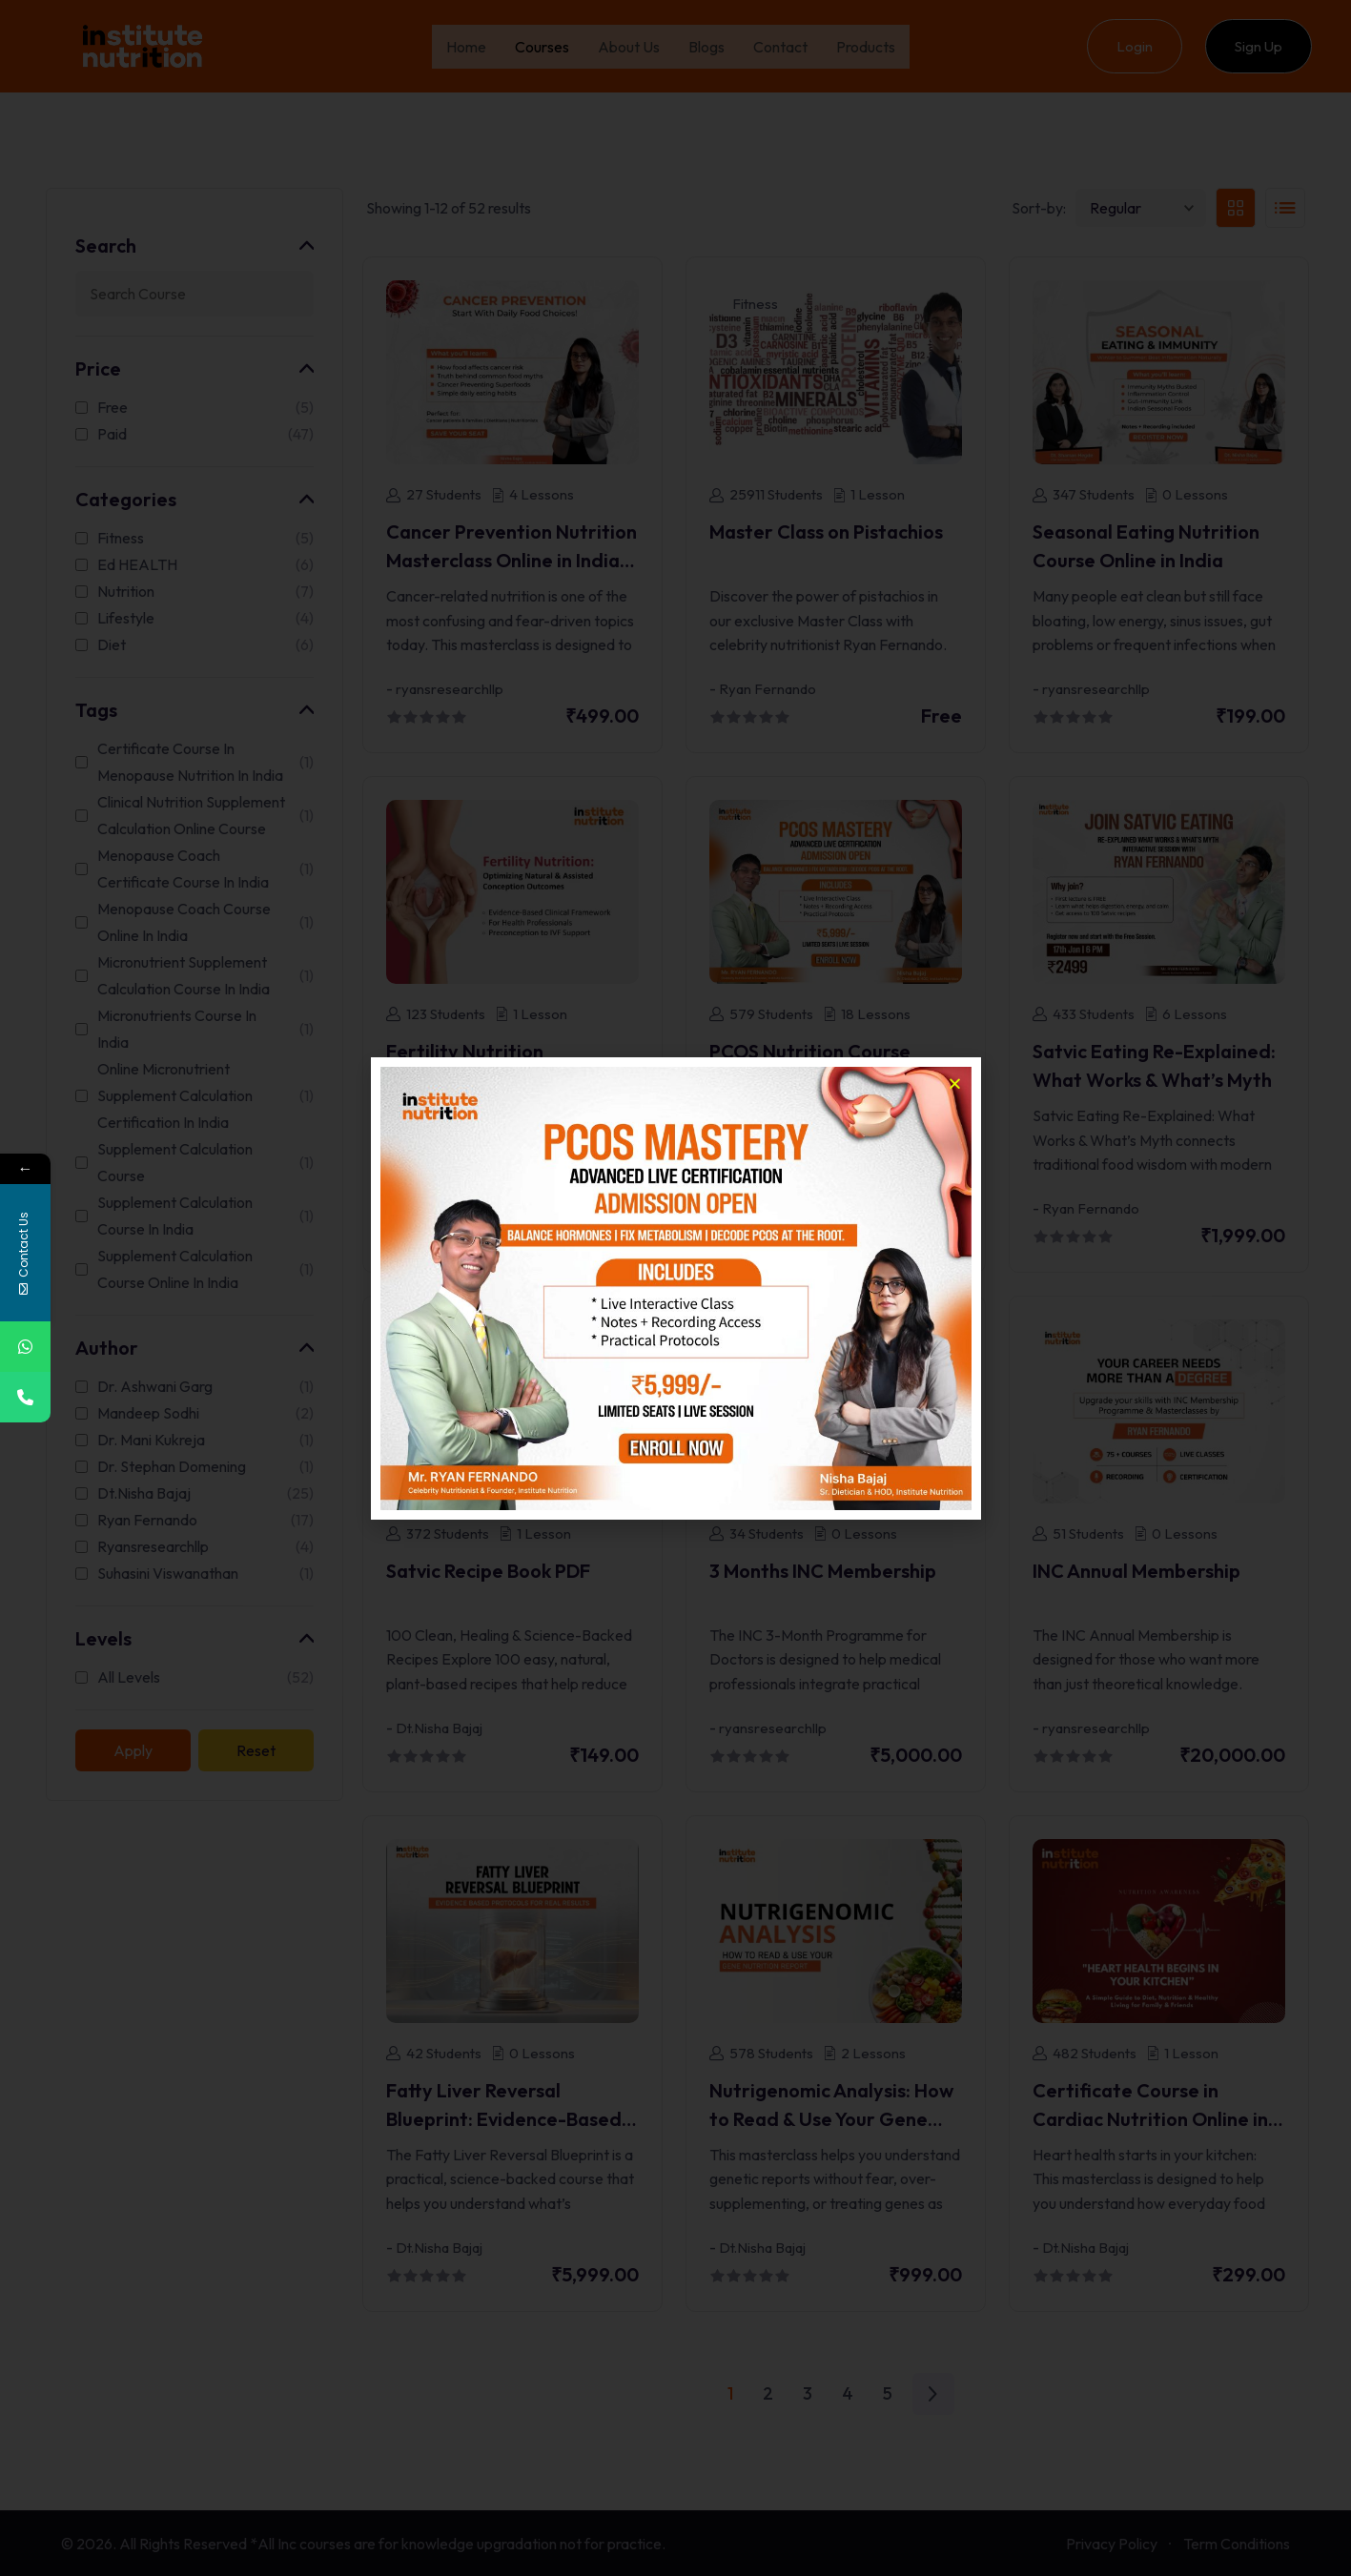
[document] (675, 1288)
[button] (955, 1083)
